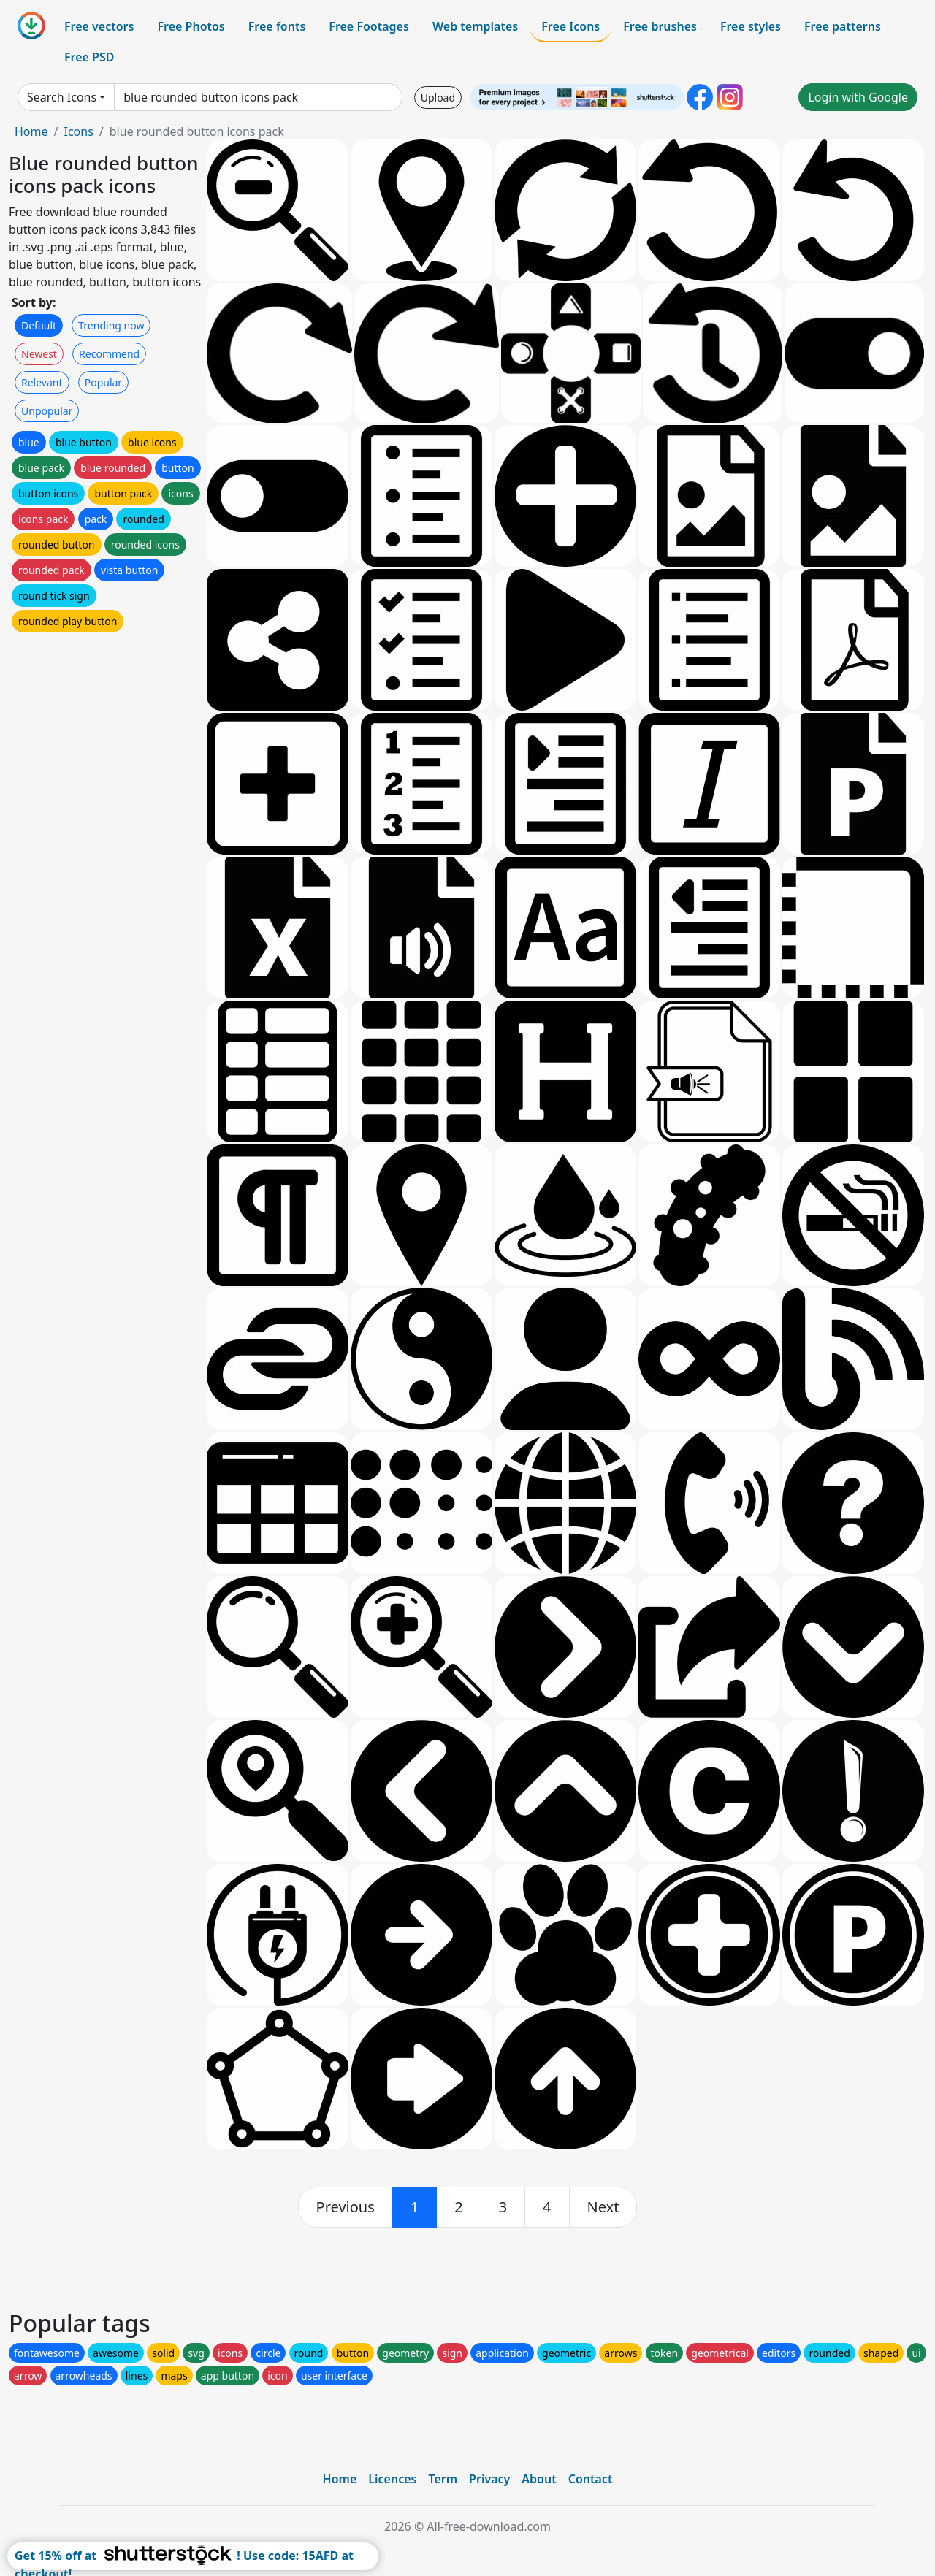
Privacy (489, 2479)
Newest (39, 354)
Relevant (42, 382)
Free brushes (660, 26)
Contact (590, 2479)
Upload (438, 97)
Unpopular (46, 411)
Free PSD (89, 57)
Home (31, 131)
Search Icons (61, 97)
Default (38, 325)
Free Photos (190, 26)
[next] (603, 2207)
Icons (78, 131)
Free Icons (570, 26)
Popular (103, 382)
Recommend (109, 354)
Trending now (111, 325)
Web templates (475, 26)
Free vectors (99, 26)
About (539, 2479)
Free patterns (842, 26)
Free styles (750, 26)
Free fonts (277, 26)
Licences (392, 2479)
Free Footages (369, 26)
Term (442, 2479)
